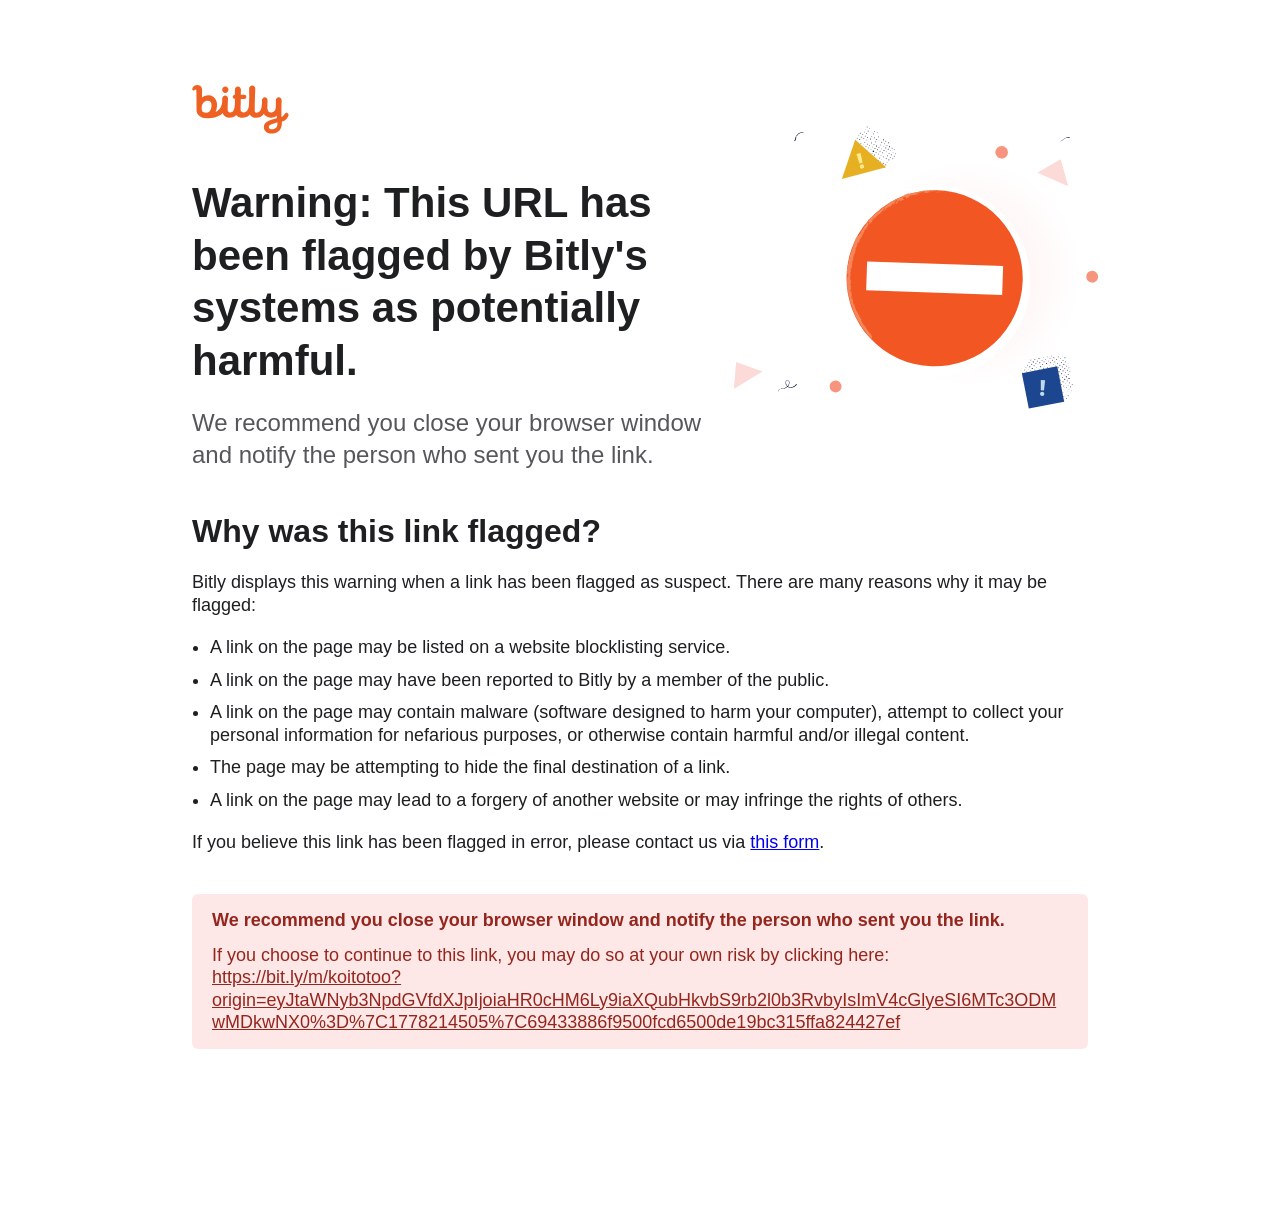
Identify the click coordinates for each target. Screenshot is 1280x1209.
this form (784, 842)
